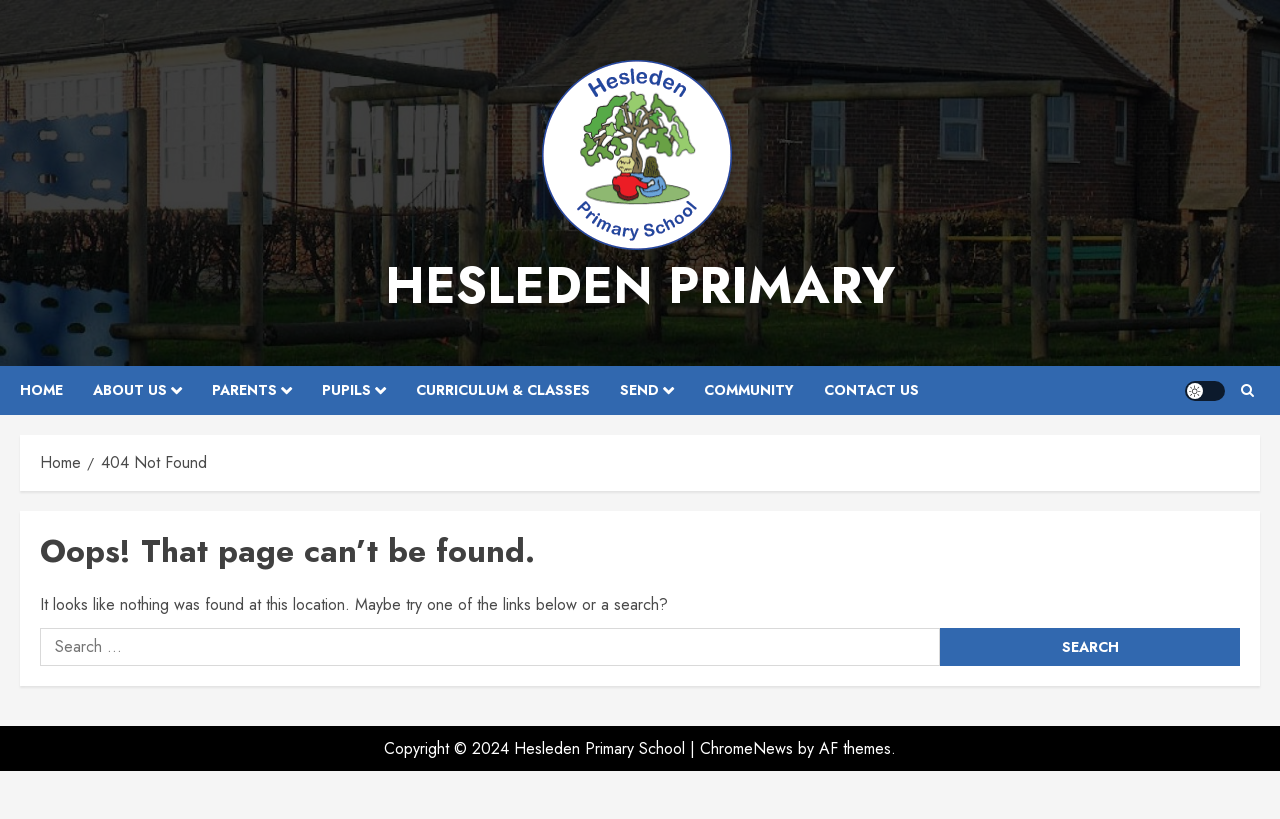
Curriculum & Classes (503, 390)
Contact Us (871, 390)
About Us (130, 390)
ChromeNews (746, 748)
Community (749, 390)
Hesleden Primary (640, 285)
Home (41, 390)
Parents (244, 390)
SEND (639, 390)
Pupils (346, 390)
